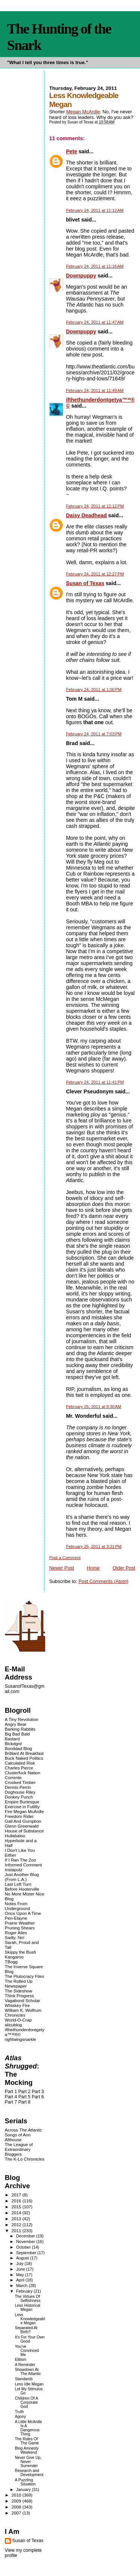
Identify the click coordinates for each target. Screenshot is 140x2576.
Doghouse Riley (20, 1792)
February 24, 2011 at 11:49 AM (95, 390)
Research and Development (29, 2473)
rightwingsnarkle (20, 2039)
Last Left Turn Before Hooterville (22, 1886)
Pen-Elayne (16, 1918)
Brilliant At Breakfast (24, 1753)
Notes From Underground (17, 1906)
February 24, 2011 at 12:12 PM (95, 506)
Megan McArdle (83, 111)
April (20, 2280)
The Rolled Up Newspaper (18, 1983)
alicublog (13, 2024)
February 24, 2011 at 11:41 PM (95, 1082)
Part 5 (24, 2096)
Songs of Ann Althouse (18, 2137)
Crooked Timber (20, 1782)
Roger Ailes (16, 1932)
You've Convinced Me (27, 2350)
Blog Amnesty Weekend (27, 2450)
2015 (17, 2206)
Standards (24, 2379)
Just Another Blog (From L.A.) (22, 1877)
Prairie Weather (20, 1922)
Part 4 (11, 2096)
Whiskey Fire (17, 2005)
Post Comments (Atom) (103, 1581)
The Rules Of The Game (27, 2441)
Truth (19, 2412)
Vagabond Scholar (22, 2000)
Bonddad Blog (18, 1748)
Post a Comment (65, 1557)
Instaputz (13, 1869)
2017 (17, 2194)
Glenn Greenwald (21, 1825)
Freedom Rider (19, 1816)
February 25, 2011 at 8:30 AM (93, 1406)
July (20, 2263)
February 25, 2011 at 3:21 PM (94, 1546)
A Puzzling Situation (25, 2482)
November (26, 2241)
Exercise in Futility (22, 1806)
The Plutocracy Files (24, 1976)
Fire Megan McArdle (24, 1811)
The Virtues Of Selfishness (28, 2298)
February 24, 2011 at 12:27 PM (95, 574)
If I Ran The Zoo (20, 1859)
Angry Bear (16, 1724)
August (23, 2258)
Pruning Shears (20, 1927)
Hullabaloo (15, 1835)
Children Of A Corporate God (26, 2402)
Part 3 (38, 2091)
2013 (17, 2218)
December (26, 2236)
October (24, 2247)
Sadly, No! (15, 1937)
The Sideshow (18, 1990)
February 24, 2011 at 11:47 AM (95, 322)
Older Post (123, 1568)
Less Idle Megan (29, 2384)
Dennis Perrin (18, 1787)
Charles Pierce (19, 1767)
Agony (20, 2417)
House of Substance (24, 1830)
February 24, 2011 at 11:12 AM (95, 210)
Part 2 (24, 2091)
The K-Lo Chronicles (24, 2158)
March (22, 2285)
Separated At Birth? (26, 2330)
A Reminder (25, 2365)
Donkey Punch (19, 1796)
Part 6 (38, 2096)
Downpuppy (81, 276)
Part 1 (11, 2091)
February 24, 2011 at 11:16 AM (95, 266)
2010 (17, 2494)
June (21, 2269)
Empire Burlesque (22, 1801)
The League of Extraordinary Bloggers (19, 2149)
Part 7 (11, 2102)
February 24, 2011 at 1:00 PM (94, 689)
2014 (17, 2212)
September (26, 2252)
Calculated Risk (20, 1762)
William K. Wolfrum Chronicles (23, 2012)
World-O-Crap (18, 2019)
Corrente (13, 1777)
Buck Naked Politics (24, 1758)
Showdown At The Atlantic (28, 2372)
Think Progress (19, 1995)
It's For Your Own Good (30, 2339)
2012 (17, 2224)
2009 (17, 2500)
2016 (17, 2200)
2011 (17, 2230)
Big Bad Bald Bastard (17, 1736)
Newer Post (61, 1568)
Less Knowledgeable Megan (30, 2319)
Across (23, 2129)
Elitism (21, 2359)
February (25, 2291)
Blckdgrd (13, 1743)
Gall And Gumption (23, 1821)
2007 (17, 2512)
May (20, 2274)
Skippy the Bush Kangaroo (20, 1954)
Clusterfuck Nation (22, 1772)
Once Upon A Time (23, 1913)
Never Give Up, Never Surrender (28, 2462)
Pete (71, 151)
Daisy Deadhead (86, 515)
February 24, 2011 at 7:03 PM (94, 734)
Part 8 (24, 2102)
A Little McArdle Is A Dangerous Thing (28, 2428)
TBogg (11, 1961)
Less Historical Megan (27, 2307)
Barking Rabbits (20, 1729)
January (24, 2489)
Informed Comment (23, 1864)
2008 (17, 2506)
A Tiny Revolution (21, 1719)
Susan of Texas (85, 583)
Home (93, 1568)
